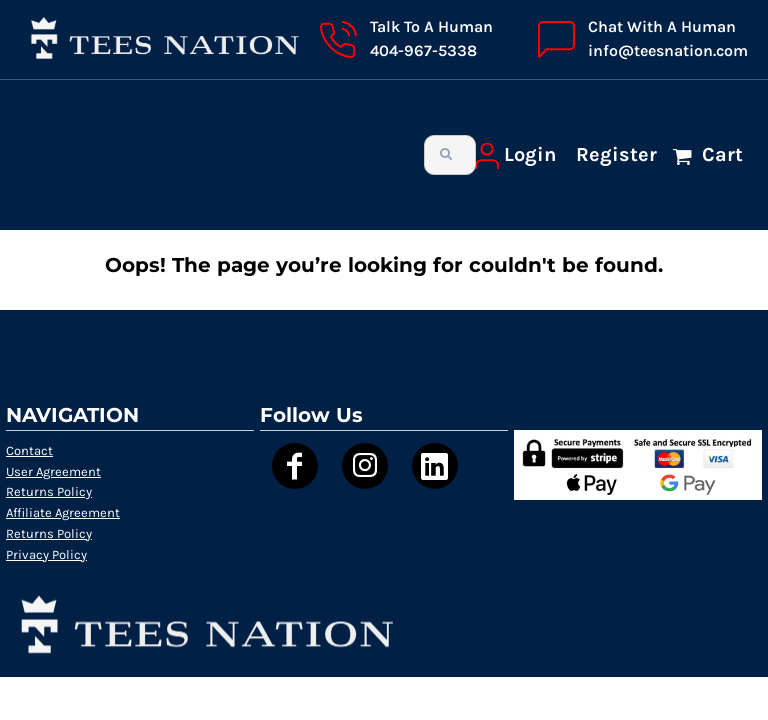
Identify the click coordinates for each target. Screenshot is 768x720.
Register (616, 154)
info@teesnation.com (668, 50)
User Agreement (53, 471)
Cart (720, 154)
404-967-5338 (423, 50)
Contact (29, 450)
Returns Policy (49, 491)
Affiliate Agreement (63, 512)
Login (530, 154)
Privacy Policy (46, 554)
